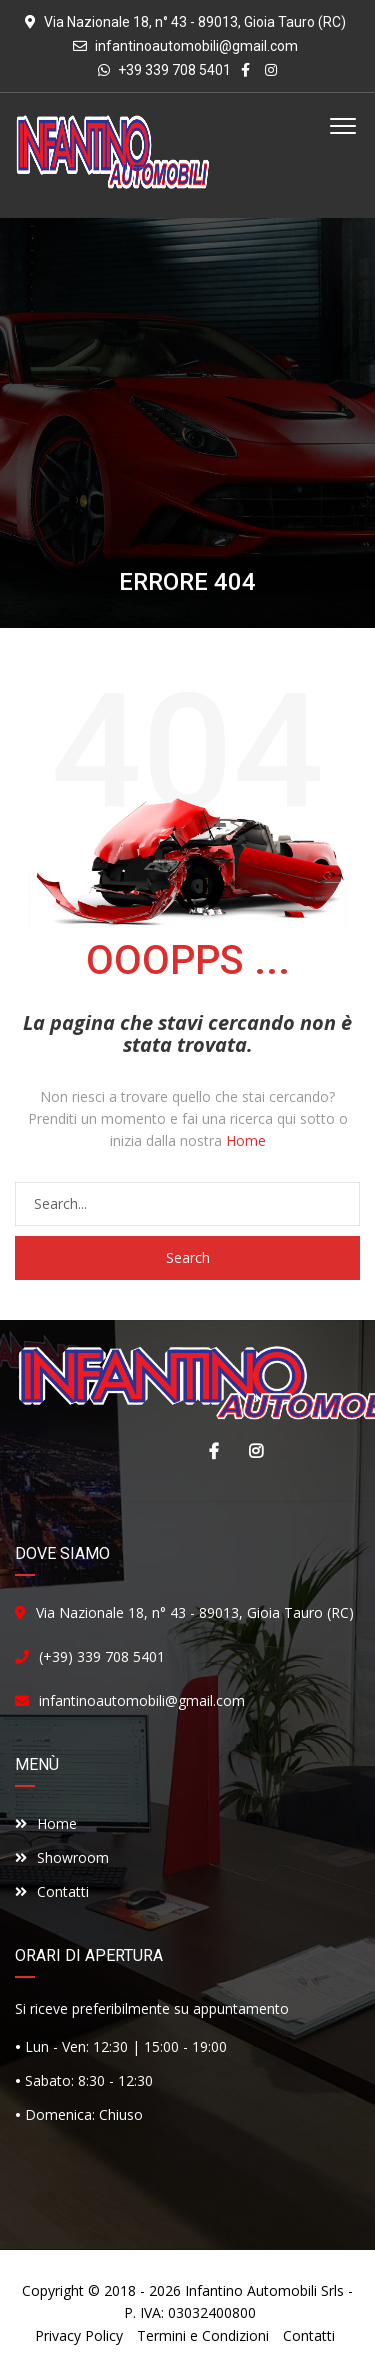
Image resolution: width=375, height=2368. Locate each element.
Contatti (52, 1891)
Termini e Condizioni (203, 2335)
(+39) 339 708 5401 (102, 1656)
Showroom (62, 1857)
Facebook (209, 1451)
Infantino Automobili (251, 2290)
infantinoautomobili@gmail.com (196, 46)
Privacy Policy (79, 2335)
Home (246, 1140)
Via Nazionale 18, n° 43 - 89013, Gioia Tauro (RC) (195, 1612)
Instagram (251, 1451)
